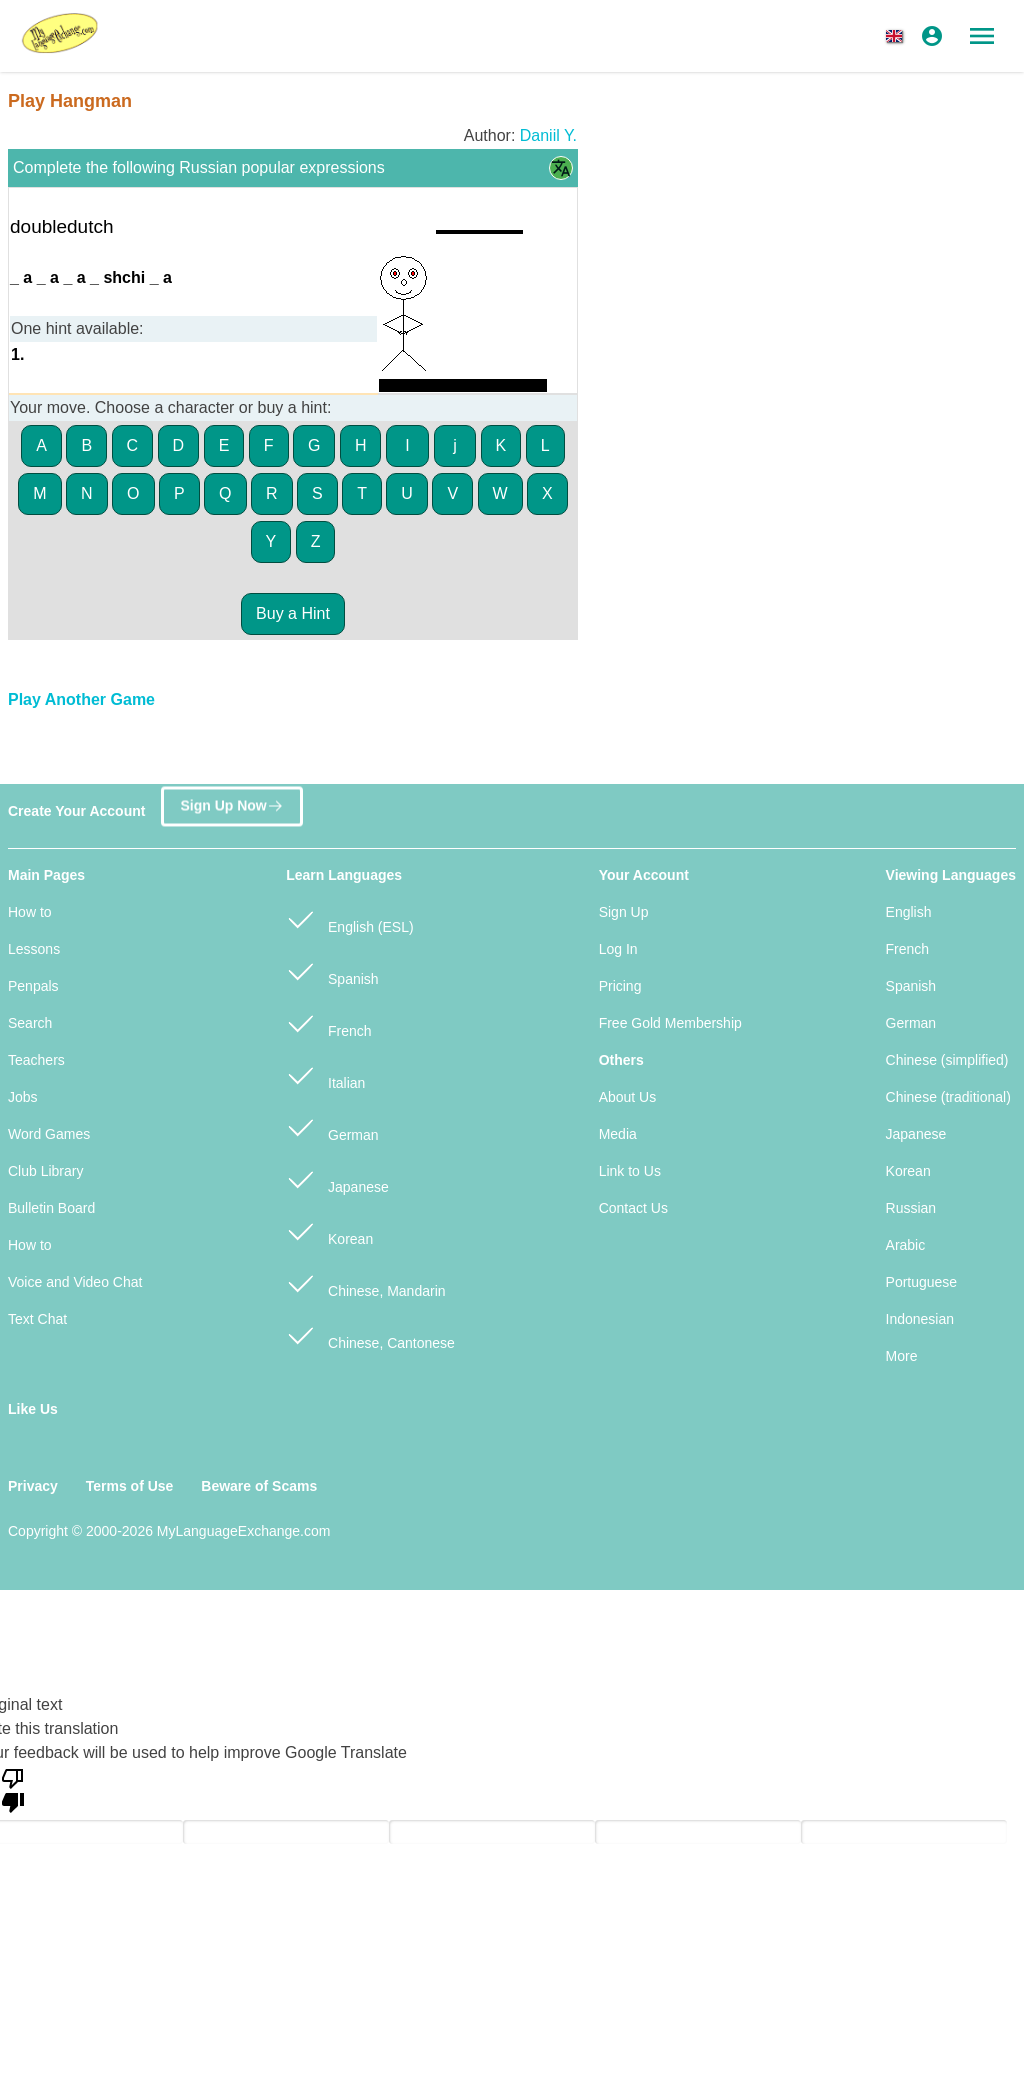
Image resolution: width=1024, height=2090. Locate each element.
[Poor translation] (13, 1789)
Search (30, 1023)
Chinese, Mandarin (365, 1282)
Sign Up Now (231, 801)
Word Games (49, 1134)
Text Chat (37, 1319)
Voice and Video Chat (75, 1282)
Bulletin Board (51, 1208)
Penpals (33, 986)
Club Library (45, 1171)
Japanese (337, 1178)
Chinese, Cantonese (370, 1334)
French (328, 1022)
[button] (898, 36)
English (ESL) (349, 918)
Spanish (332, 970)
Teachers (36, 1060)
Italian (325, 1074)
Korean (329, 1230)
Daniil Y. (548, 135)
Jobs (23, 1097)
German (332, 1126)
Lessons (34, 949)
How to (30, 912)
